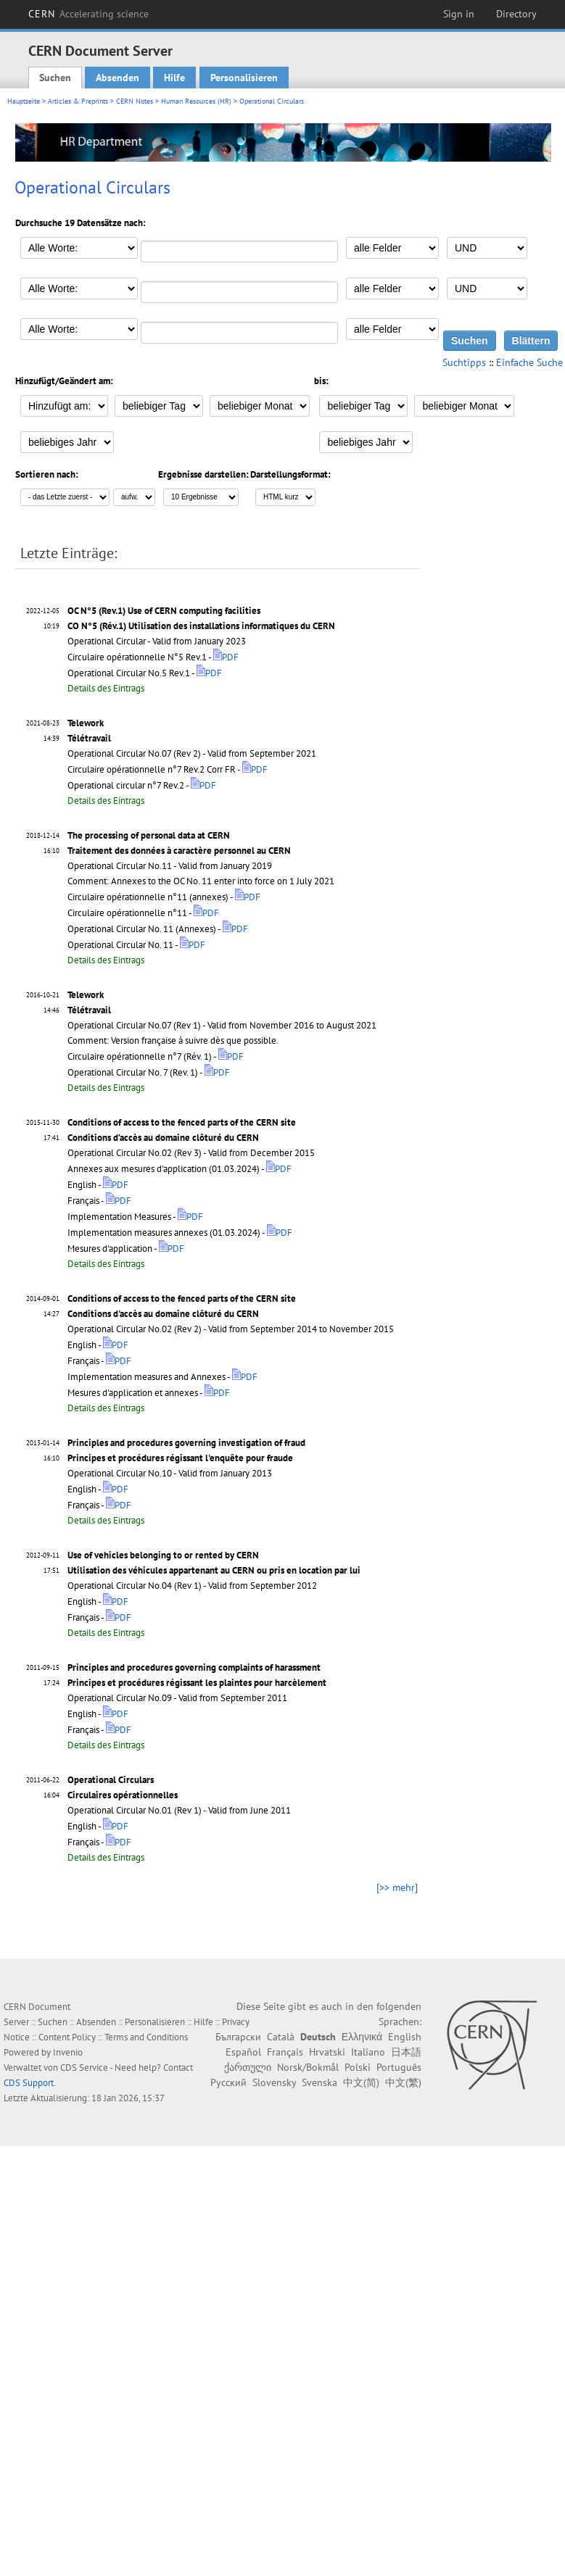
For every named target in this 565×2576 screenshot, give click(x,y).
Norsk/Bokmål (308, 2067)
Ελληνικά (362, 2036)
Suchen (55, 77)
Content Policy (67, 2037)
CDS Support (29, 2083)
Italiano (368, 2051)
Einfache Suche (529, 362)
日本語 (406, 2051)
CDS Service (84, 2067)
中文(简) (361, 2082)
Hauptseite (23, 101)
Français (285, 2051)
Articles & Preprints (78, 101)
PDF (226, 657)
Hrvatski (327, 2051)
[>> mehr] (397, 1887)
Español (243, 2051)
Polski (358, 2067)
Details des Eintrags (105, 688)
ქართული (247, 2067)
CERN (88, 13)
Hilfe (174, 77)
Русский (228, 2082)
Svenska (319, 2082)
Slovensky (274, 2082)
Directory (516, 13)
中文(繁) (403, 2082)
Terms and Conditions (146, 2037)
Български (238, 2036)
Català (280, 2036)
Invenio (68, 2052)
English (404, 2036)
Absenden (117, 77)
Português (398, 2067)
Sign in (458, 13)
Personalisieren (244, 77)
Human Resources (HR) (196, 101)
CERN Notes (134, 101)
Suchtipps (464, 362)
